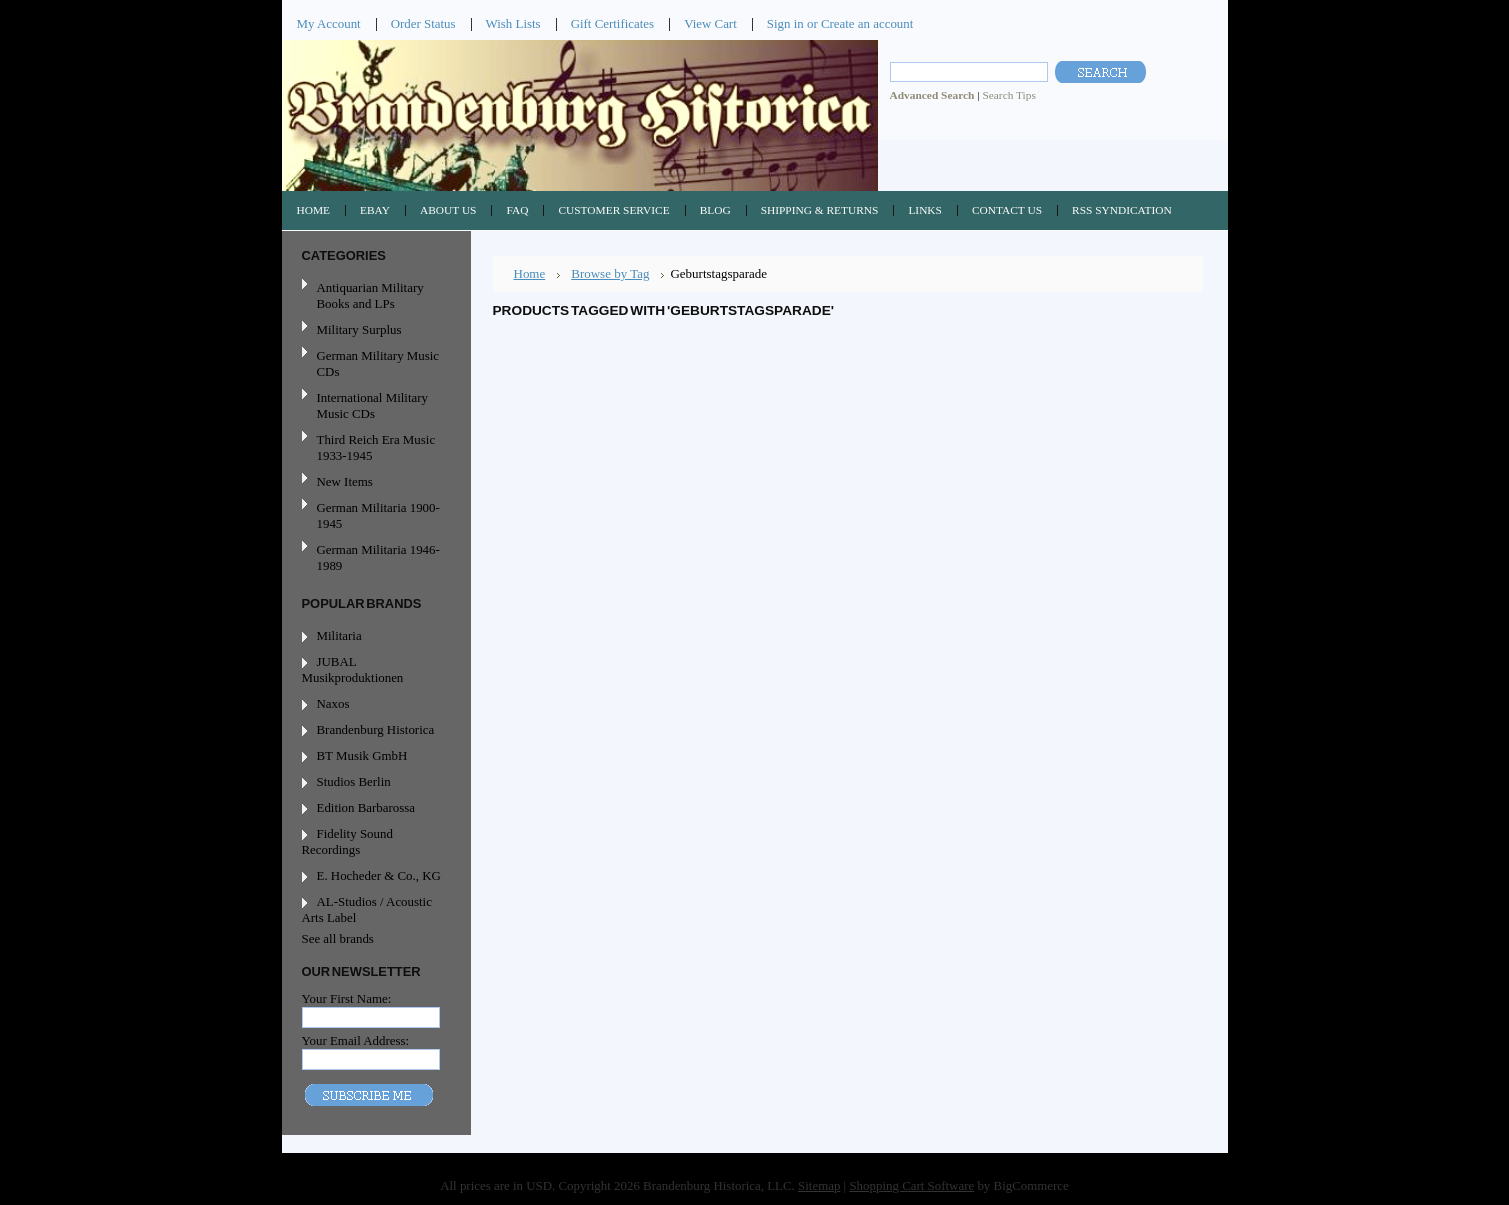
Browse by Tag (610, 273)
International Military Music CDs (372, 405)
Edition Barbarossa (366, 807)
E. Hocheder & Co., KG (379, 875)
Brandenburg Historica (376, 729)
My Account (329, 23)
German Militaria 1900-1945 (374, 515)
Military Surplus (359, 329)
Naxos (333, 703)
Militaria (339, 635)
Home (530, 273)
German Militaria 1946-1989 (378, 557)
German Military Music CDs (374, 363)
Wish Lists (513, 23)
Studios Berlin (354, 781)
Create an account (867, 23)
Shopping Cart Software (911, 1185)
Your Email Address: (356, 1040)
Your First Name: (347, 998)
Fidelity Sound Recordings (347, 841)
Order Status (423, 23)
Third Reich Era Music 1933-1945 (376, 447)
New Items (345, 481)
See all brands (338, 938)
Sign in (785, 23)
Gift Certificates (613, 23)
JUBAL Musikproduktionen (353, 669)
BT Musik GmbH (362, 755)
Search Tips (1008, 95)
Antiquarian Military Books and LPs (370, 295)
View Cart (710, 23)
